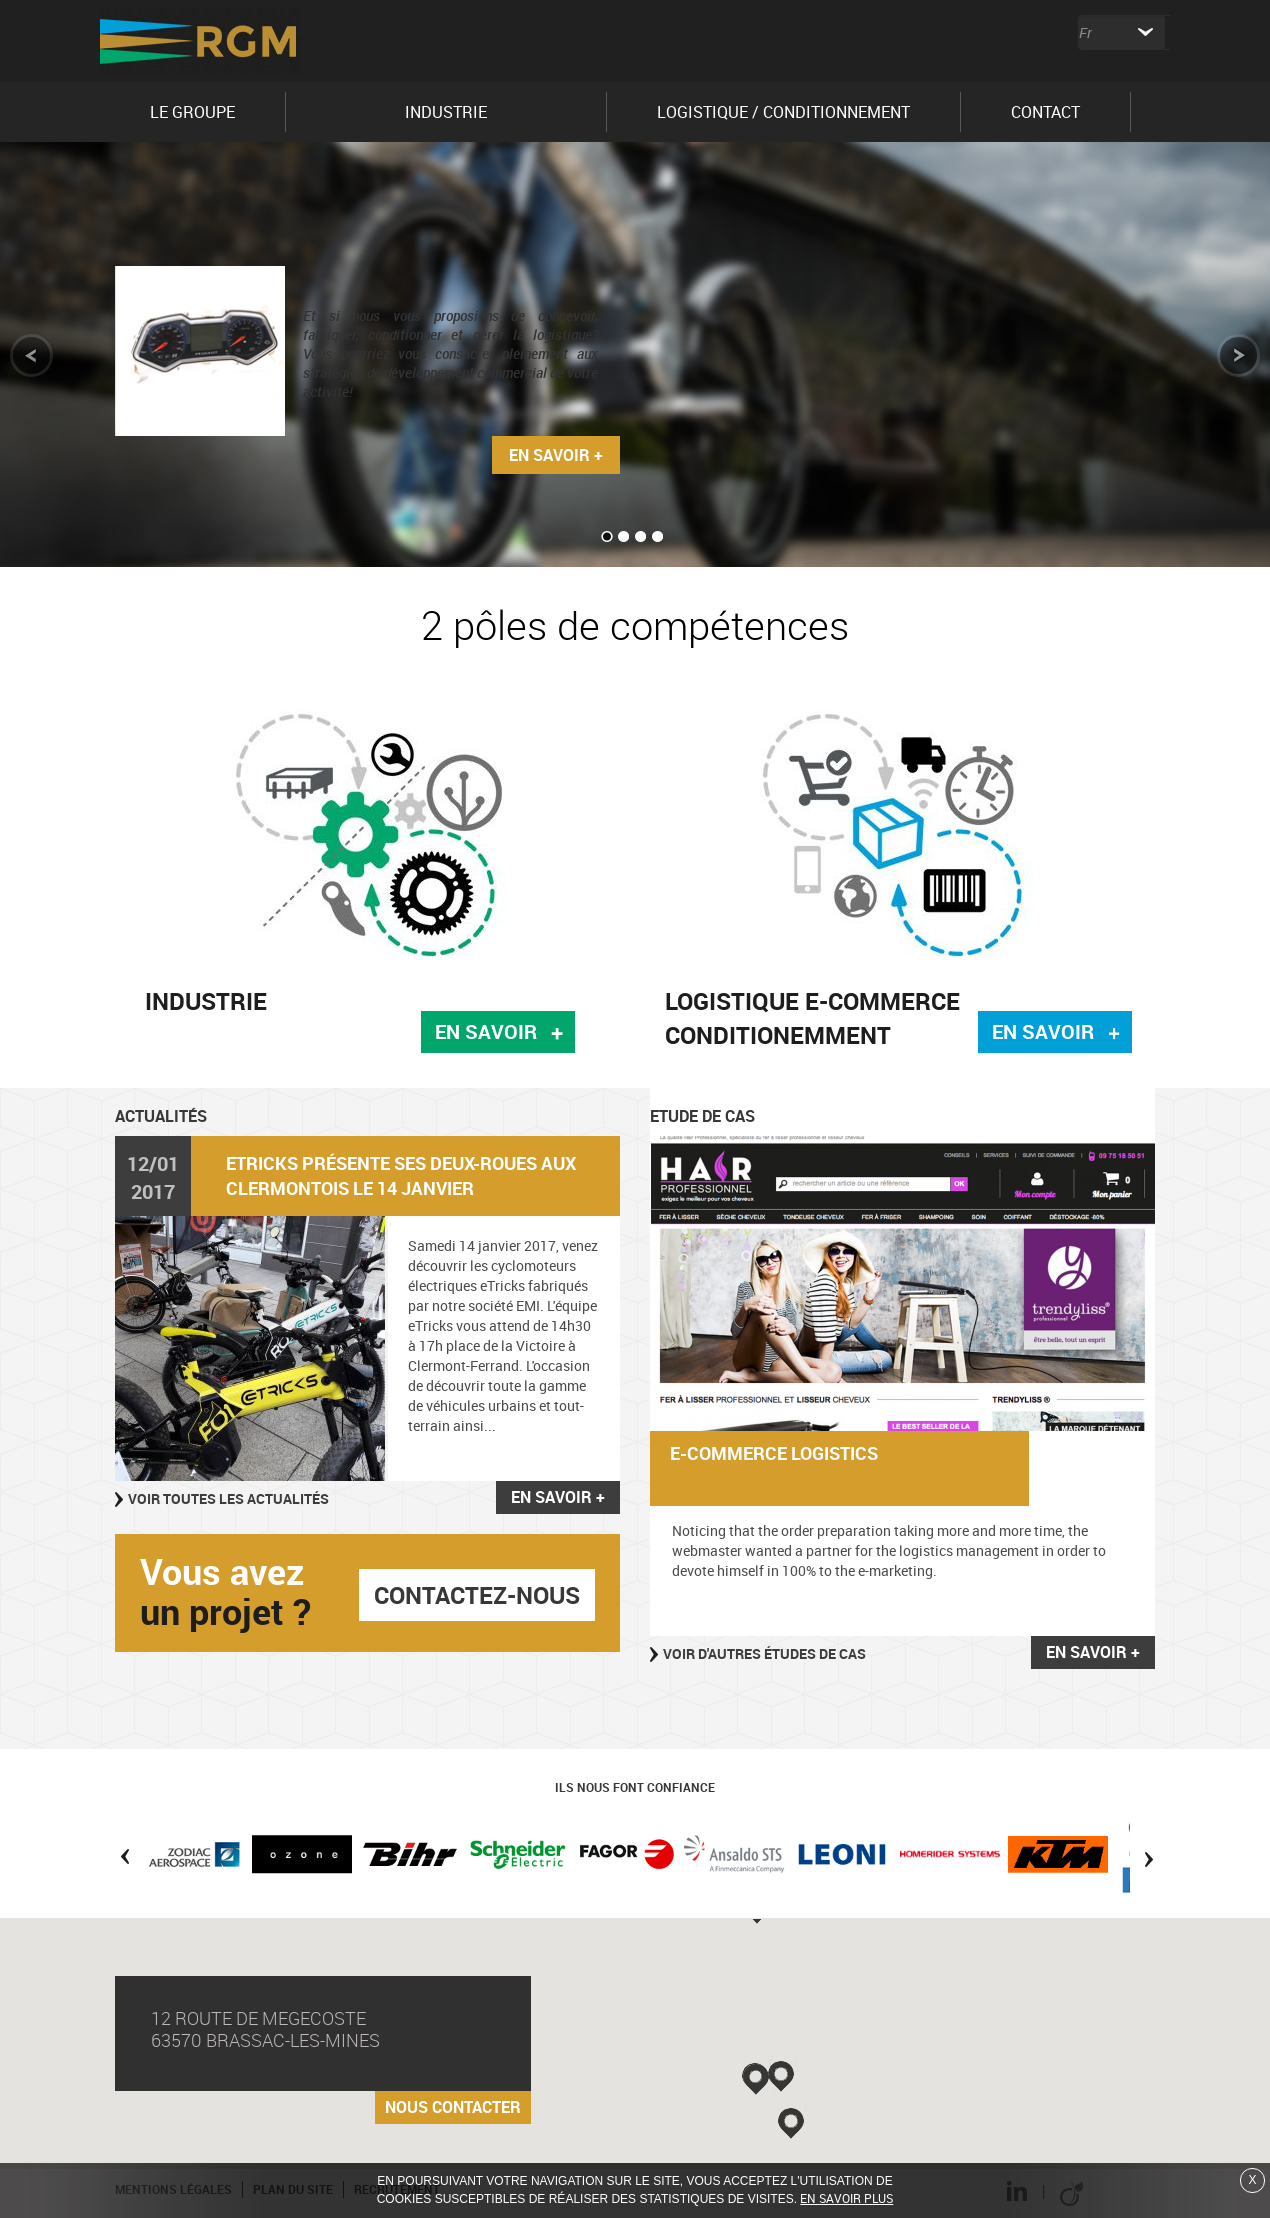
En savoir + (556, 455)
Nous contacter (453, 2107)
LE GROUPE (192, 112)
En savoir (486, 1031)
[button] (757, 2078)
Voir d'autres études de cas (764, 1653)
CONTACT (1045, 112)
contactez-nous (477, 1595)
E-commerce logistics (774, 1453)
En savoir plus (846, 2198)
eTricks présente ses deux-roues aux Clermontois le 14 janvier (401, 1176)
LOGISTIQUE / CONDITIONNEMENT (783, 112)
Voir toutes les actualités (228, 1498)
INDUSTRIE (446, 112)
